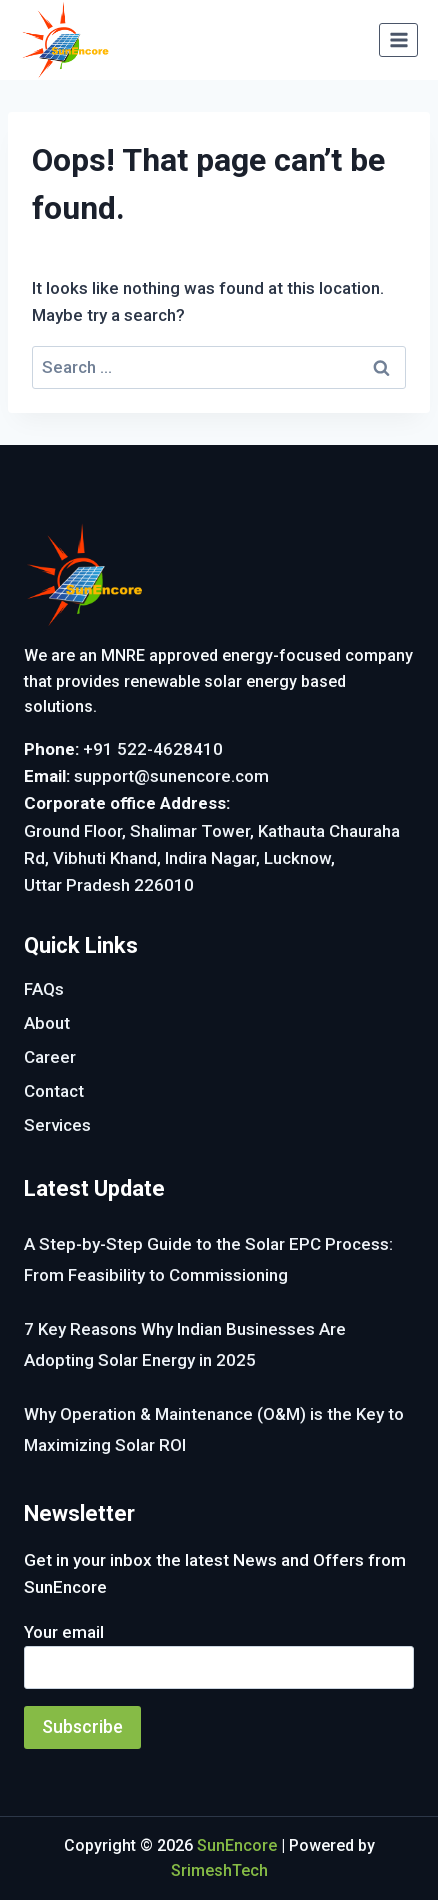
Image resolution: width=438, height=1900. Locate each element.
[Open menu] (398, 39)
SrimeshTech (219, 1870)
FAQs (44, 989)
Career (50, 1057)
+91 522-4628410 (153, 749)
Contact (54, 1091)
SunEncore (237, 1845)
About (47, 1023)
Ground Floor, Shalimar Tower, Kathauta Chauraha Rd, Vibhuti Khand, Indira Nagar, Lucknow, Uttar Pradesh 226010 (212, 858)
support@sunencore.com (171, 776)
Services (57, 1125)
